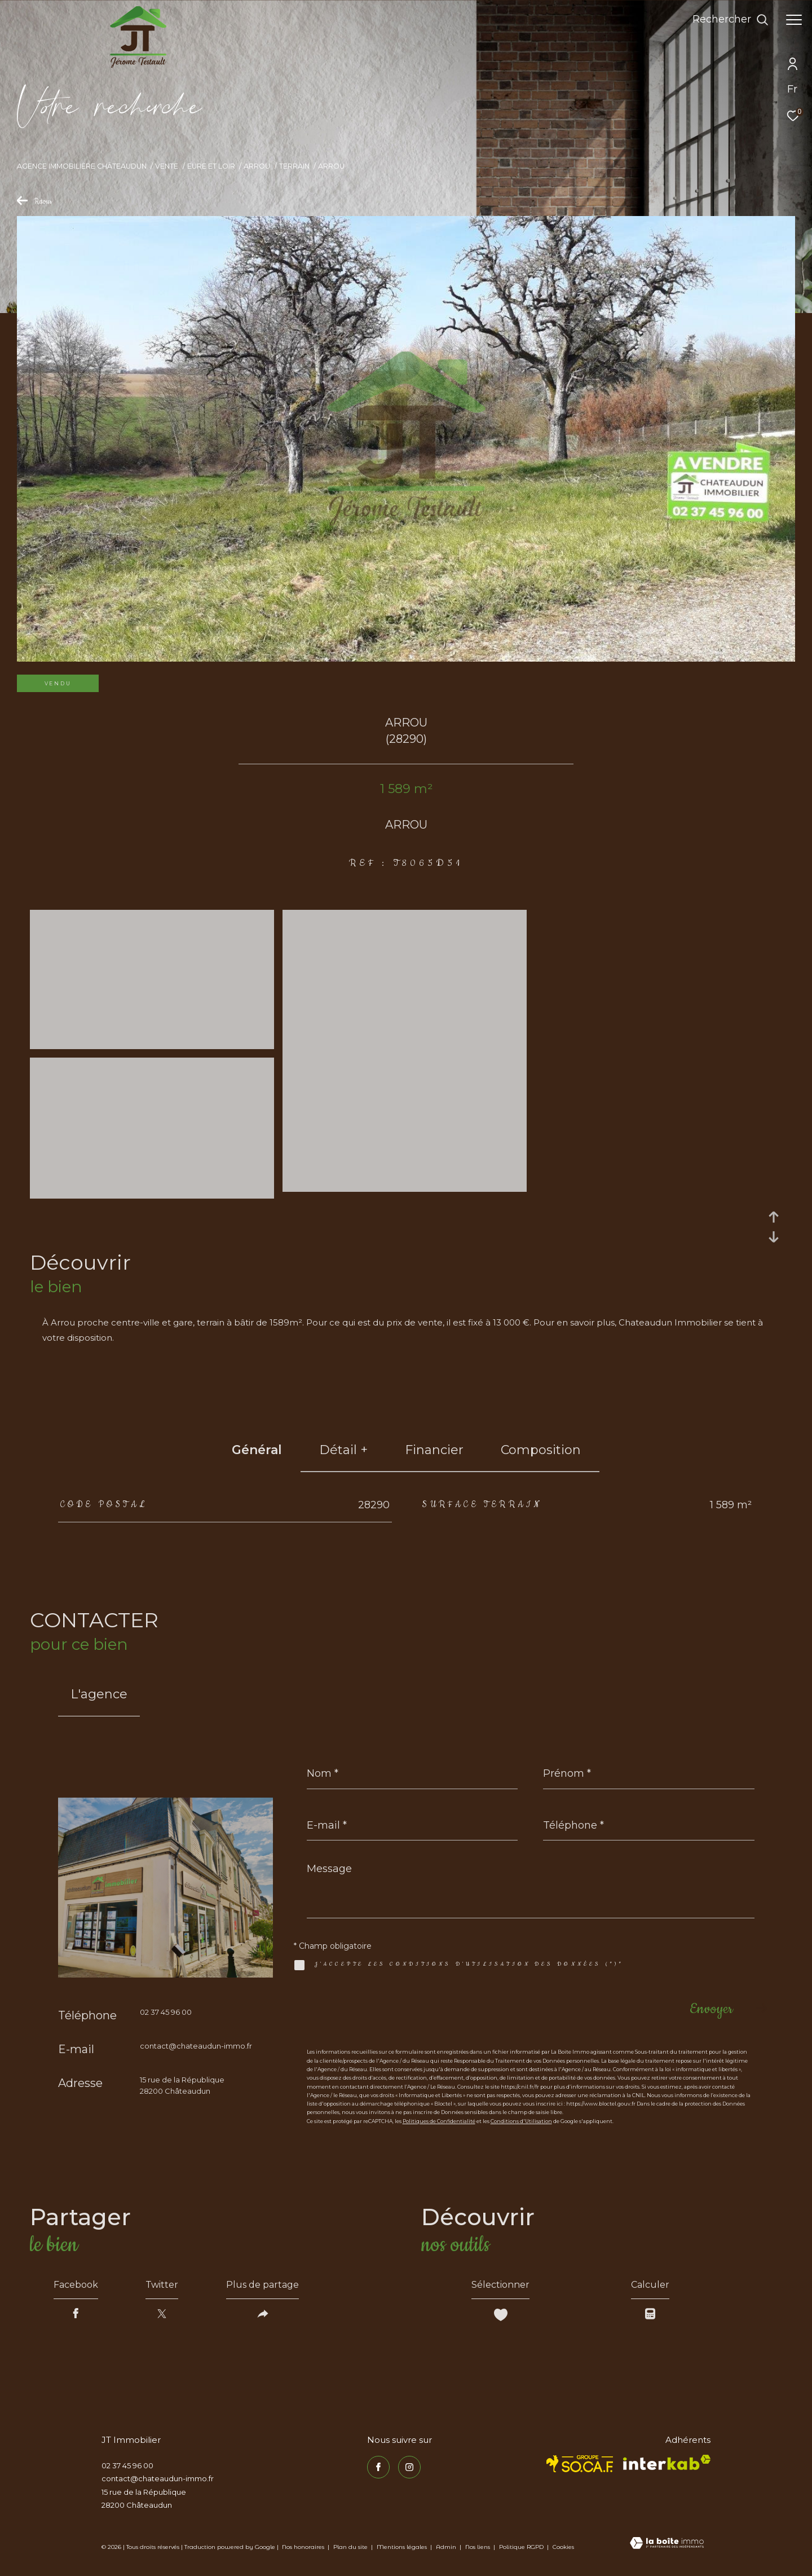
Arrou (257, 166)
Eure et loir (211, 166)
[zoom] (152, 1044)
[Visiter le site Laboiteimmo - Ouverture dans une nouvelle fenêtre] (666, 2544)
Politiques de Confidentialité (439, 2121)
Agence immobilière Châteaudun (82, 166)
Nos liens (478, 2547)
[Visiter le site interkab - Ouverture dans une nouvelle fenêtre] (666, 2462)
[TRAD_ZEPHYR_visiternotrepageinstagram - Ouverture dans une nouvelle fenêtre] (409, 2467)
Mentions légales (403, 2547)
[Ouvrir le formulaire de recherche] (730, 19)
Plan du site (351, 2547)
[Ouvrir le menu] (794, 19)
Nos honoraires (303, 2547)
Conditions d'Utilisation (521, 2121)
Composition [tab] (541, 1449)
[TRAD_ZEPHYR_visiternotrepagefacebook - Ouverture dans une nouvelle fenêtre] (378, 2467)
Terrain (294, 166)
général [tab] (257, 1449)
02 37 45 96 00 (166, 2011)
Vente (166, 166)
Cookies (563, 2547)
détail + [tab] (343, 1449)
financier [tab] (434, 1449)
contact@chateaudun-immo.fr (196, 2045)
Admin (447, 2547)
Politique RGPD (521, 2547)
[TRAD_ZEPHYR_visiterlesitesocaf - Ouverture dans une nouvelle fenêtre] (580, 2464)
